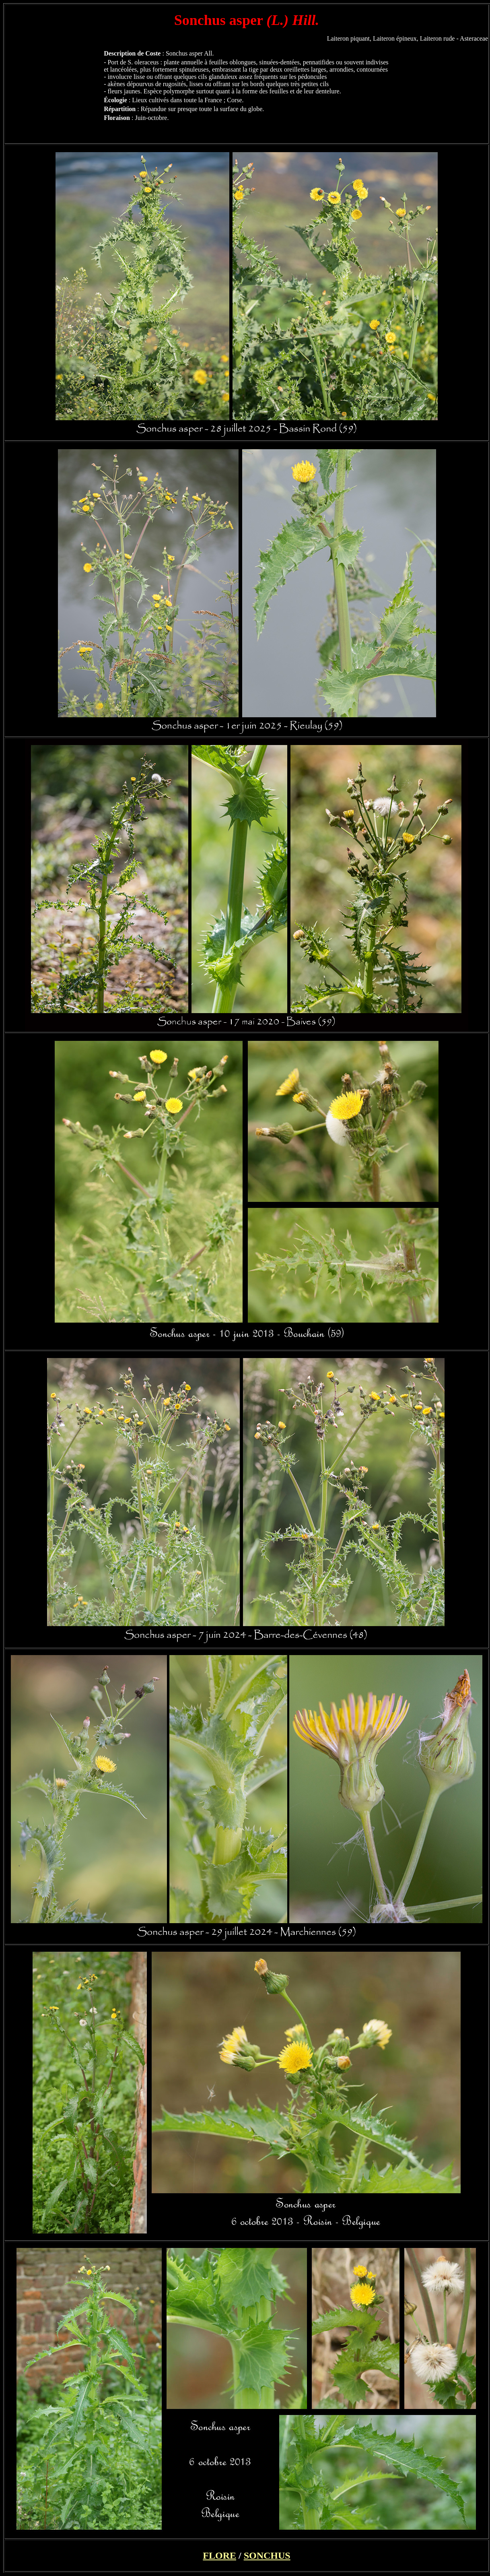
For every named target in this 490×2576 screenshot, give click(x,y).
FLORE (219, 2555)
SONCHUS (267, 2555)
